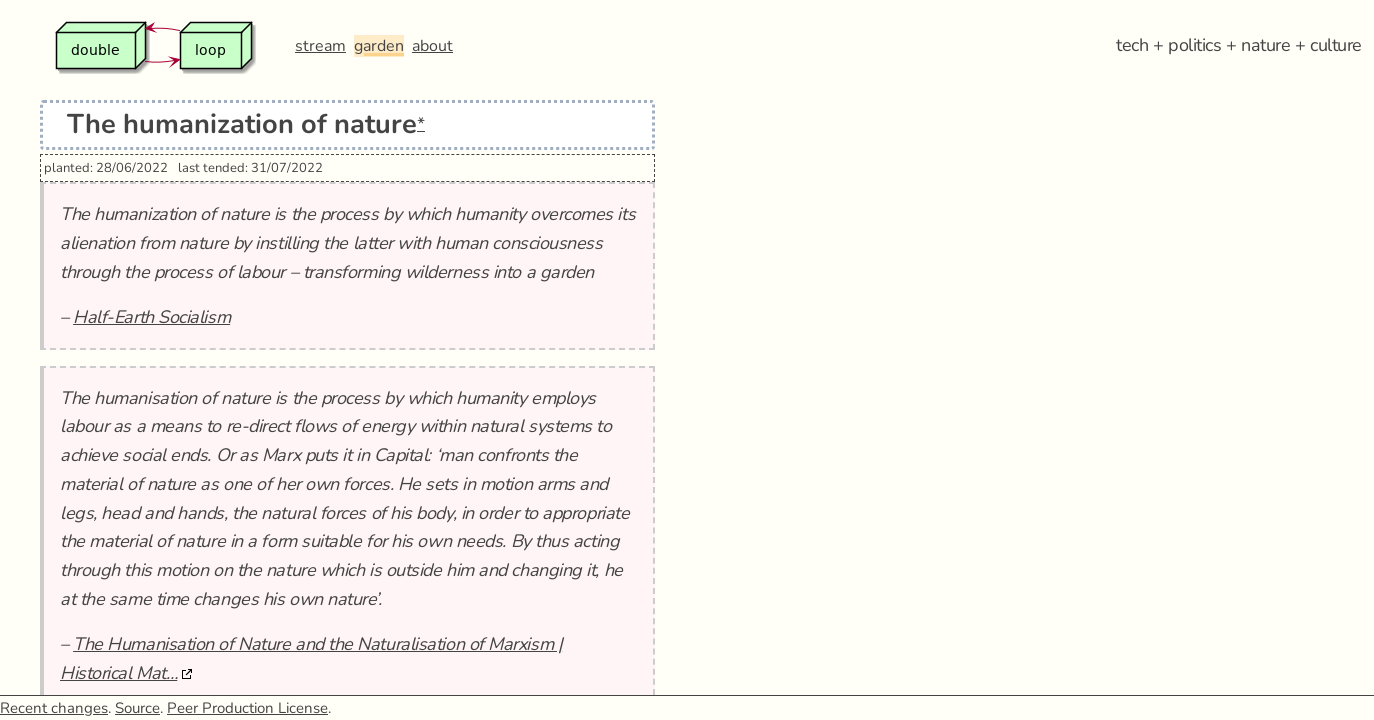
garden (379, 46)
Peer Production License (247, 708)
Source (137, 708)
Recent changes (54, 708)
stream (320, 46)
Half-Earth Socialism (151, 317)
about (432, 46)
